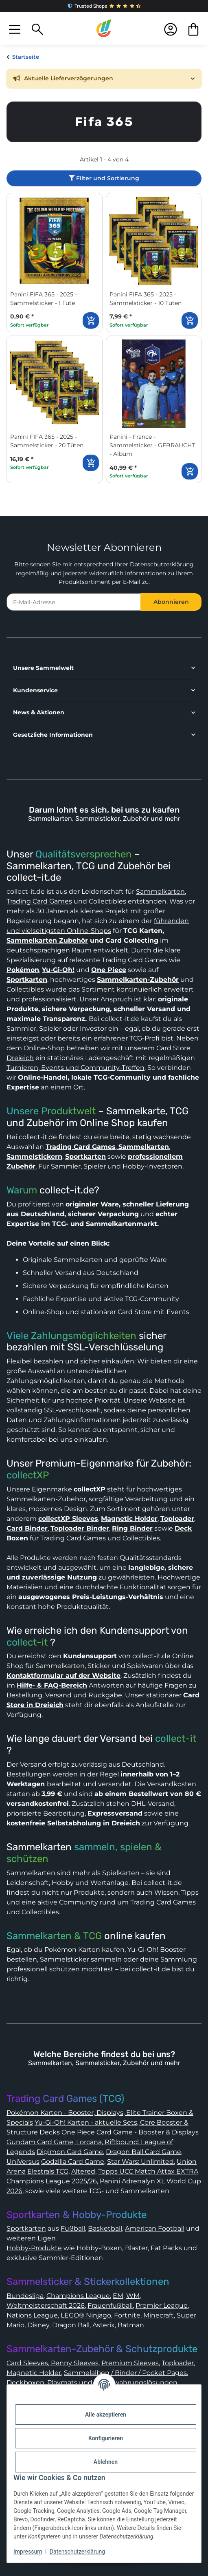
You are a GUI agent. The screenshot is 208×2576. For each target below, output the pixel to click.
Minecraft (158, 2315)
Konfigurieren (105, 2438)
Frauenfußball (110, 2305)
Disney (38, 2325)
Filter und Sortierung (104, 178)
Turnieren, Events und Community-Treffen (76, 1067)
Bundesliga (25, 2296)
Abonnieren (171, 601)
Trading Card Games (39, 901)
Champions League (78, 2296)
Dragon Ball (71, 2325)
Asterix (103, 2325)
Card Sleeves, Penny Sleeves (53, 2363)
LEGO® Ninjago (86, 2315)
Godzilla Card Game (72, 2161)
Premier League (162, 2305)
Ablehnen (106, 2462)
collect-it (27, 1642)
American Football (154, 2228)
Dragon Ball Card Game (143, 2152)
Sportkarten (26, 2228)
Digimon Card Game (70, 2152)
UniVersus (23, 2161)
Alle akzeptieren (105, 2414)
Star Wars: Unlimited (140, 2161)
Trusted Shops (104, 6)
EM (118, 2296)
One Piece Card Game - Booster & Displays (130, 2132)
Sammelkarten (160, 891)
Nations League (32, 2315)
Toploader (178, 2363)
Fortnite (127, 2315)
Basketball (105, 2228)
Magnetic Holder (34, 2373)
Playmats (62, 2382)
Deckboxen (25, 2382)
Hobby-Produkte (34, 2248)
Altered (83, 2171)
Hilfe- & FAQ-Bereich (52, 1685)
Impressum (27, 2551)
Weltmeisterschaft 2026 (46, 2305)
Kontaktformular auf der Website (63, 1675)
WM (133, 2296)
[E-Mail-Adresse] (74, 602)
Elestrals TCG (47, 2171)
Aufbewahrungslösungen (135, 2382)
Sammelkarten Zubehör (47, 940)
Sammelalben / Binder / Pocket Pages (125, 2373)
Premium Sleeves (130, 2363)
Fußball (73, 2228)
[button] (15, 28)
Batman (131, 2325)
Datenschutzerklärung (162, 564)
